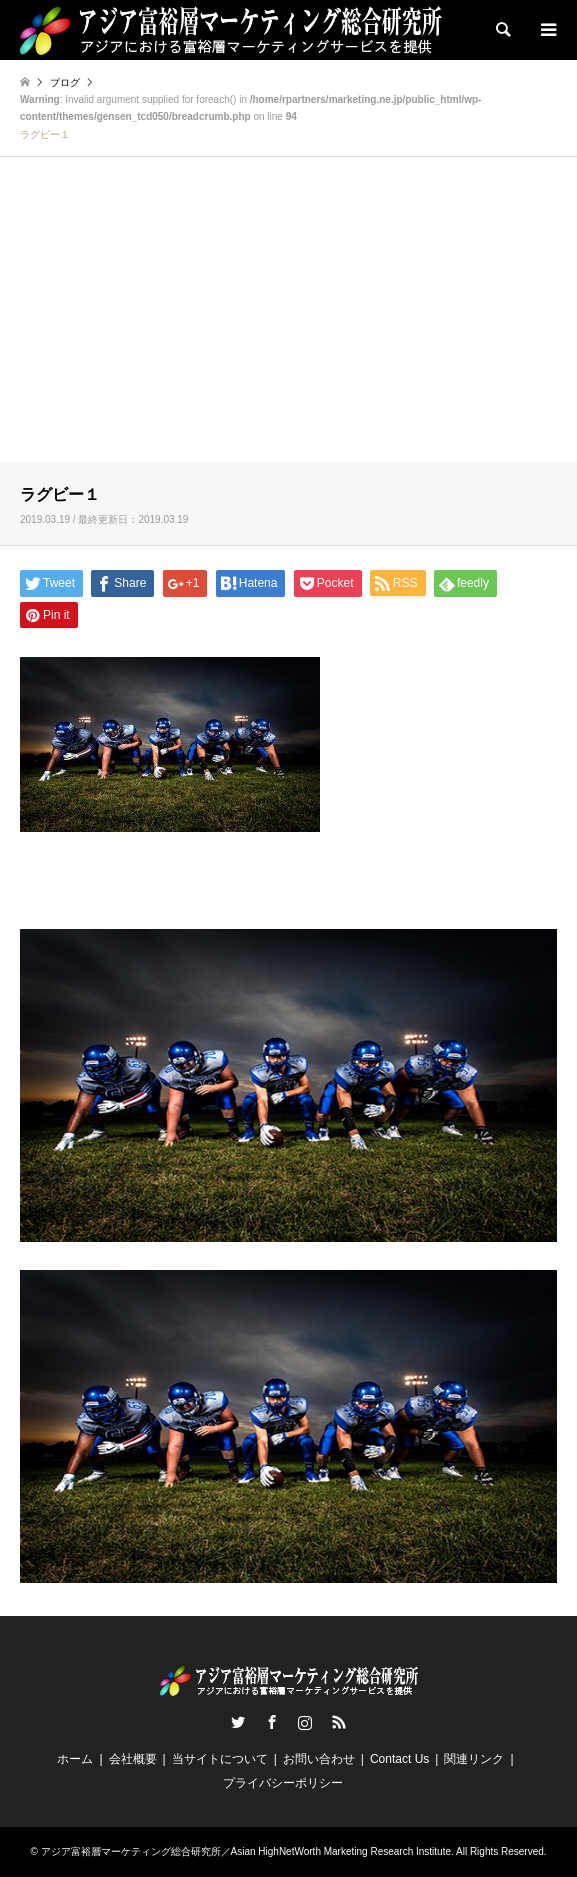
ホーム (75, 1759)
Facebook (272, 1722)
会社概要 (133, 1759)
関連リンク (474, 1759)
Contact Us (399, 1759)
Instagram (305, 1722)
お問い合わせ (319, 1759)
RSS (339, 1722)
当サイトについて (220, 1759)
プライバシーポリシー (283, 1783)
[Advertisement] (288, 313)
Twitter (238, 1722)
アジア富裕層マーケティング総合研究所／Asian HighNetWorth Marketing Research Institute (246, 1851)
